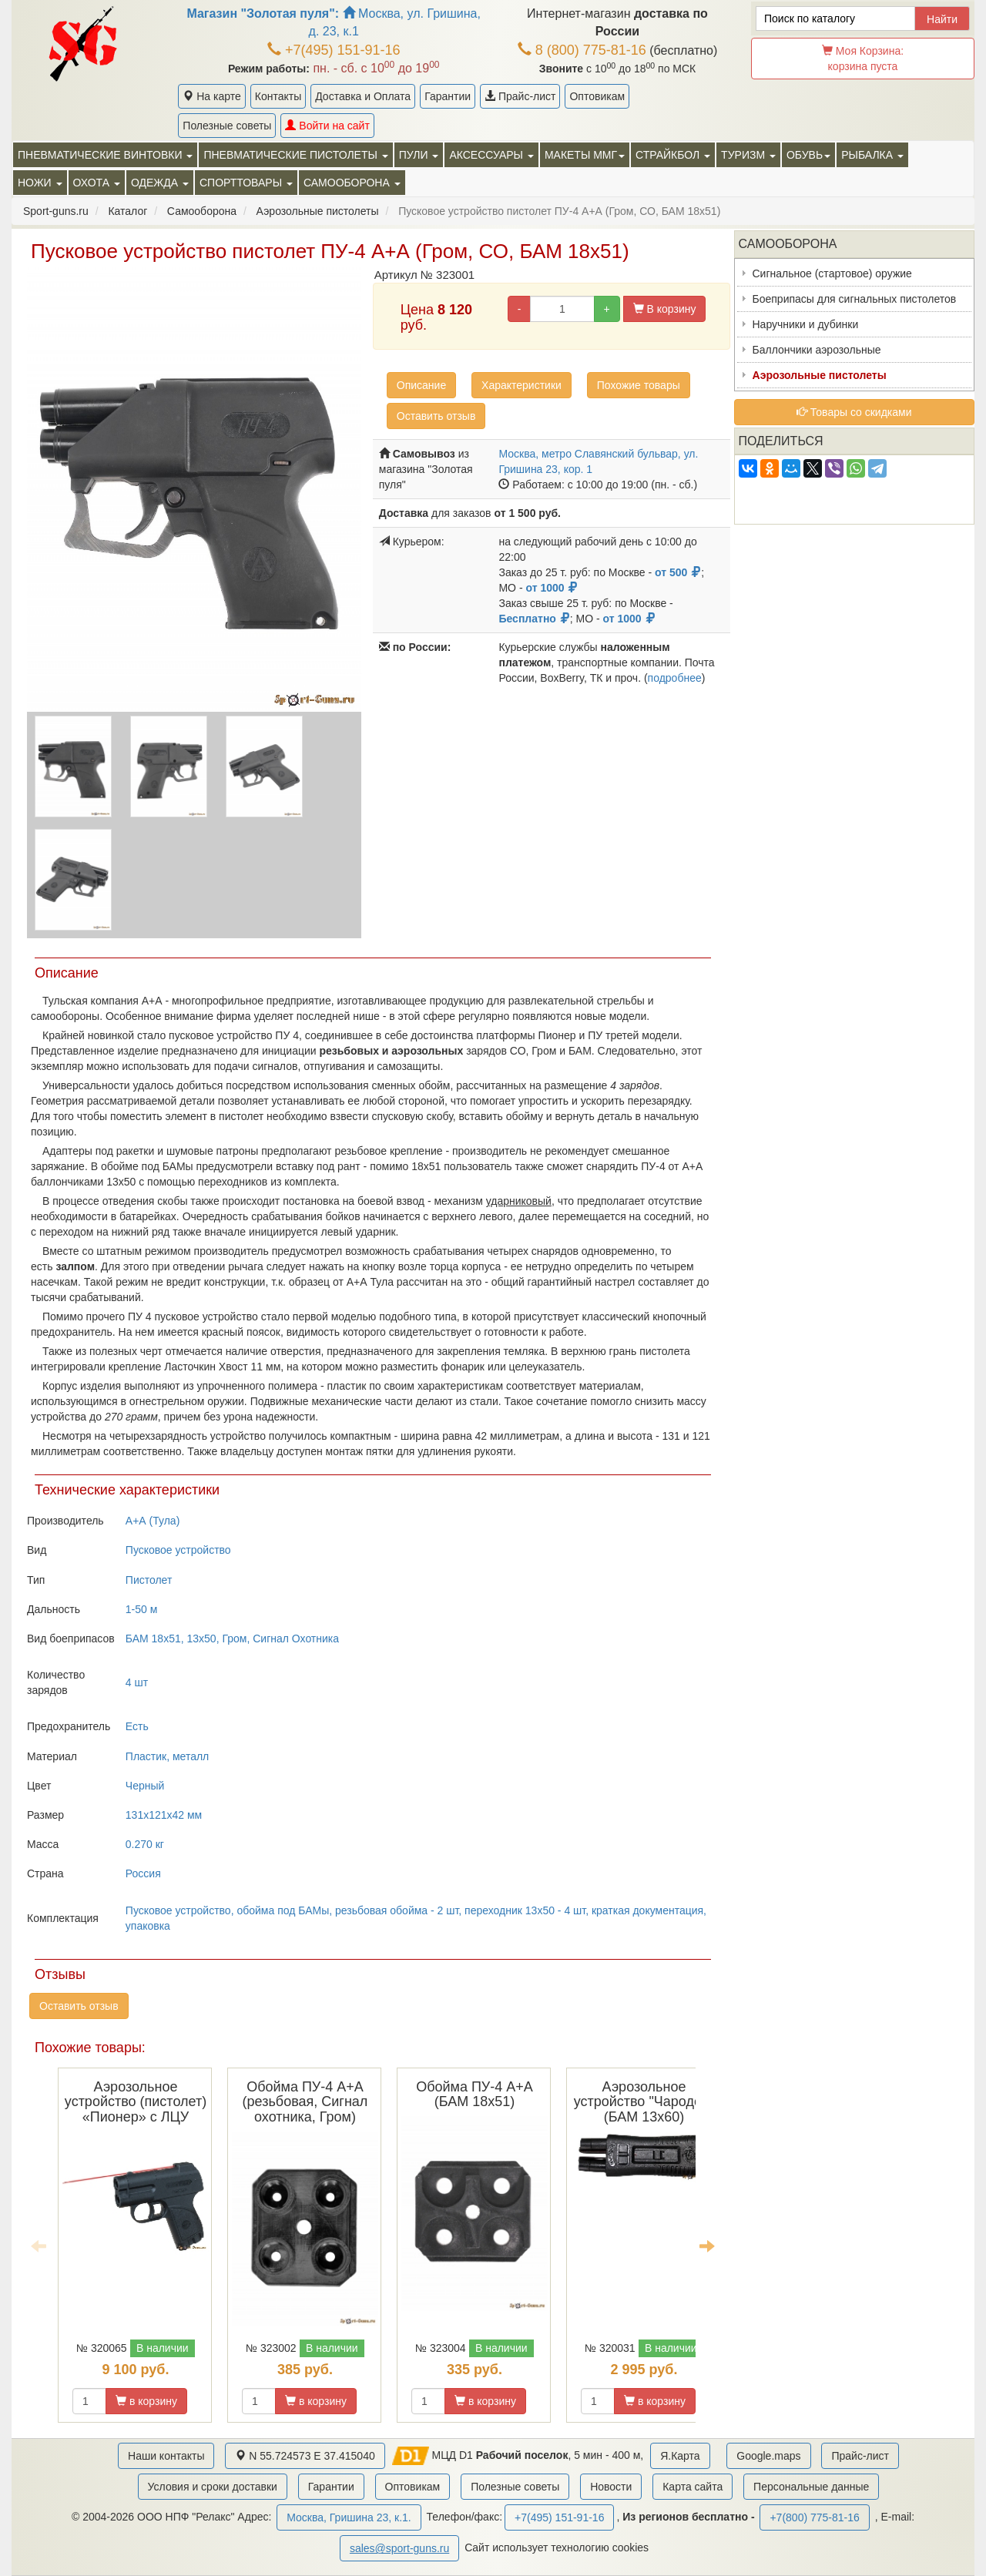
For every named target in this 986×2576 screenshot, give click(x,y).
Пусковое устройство (178, 1550)
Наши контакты (166, 2456)
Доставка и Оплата (363, 96)
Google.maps (768, 2456)
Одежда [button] (160, 182)
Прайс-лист (520, 96)
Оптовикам (597, 96)
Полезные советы (227, 125)
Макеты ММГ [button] (585, 155)
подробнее (675, 678)
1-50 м (142, 1609)
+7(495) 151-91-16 (334, 50)
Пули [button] (419, 155)
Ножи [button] (40, 182)
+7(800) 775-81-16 (814, 2517)
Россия (143, 1873)
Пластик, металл (167, 1756)
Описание (421, 385)
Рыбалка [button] (872, 155)
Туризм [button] (748, 155)
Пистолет (149, 1580)
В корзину (664, 309)
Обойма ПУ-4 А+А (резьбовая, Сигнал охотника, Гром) (305, 2102)
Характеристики (521, 385)
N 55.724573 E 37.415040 (304, 2456)
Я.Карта (679, 2456)
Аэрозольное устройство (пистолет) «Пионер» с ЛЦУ (135, 2102)
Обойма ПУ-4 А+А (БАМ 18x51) (474, 2094)
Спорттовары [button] (246, 182)
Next (707, 2245)
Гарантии (447, 96)
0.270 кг (145, 1844)
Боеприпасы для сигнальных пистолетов (855, 299)
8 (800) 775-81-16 (582, 50)
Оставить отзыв (436, 416)
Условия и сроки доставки (212, 2486)
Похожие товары (638, 385)
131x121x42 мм (164, 1815)
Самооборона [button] (352, 182)
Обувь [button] (808, 155)
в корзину (146, 2401)
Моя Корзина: (863, 58)
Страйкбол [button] (673, 155)
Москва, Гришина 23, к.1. (349, 2517)
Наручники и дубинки (806, 324)
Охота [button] (96, 182)
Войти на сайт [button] (327, 125)
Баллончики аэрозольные (817, 350)
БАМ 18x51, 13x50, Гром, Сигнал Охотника (232, 1638)
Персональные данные (811, 2486)
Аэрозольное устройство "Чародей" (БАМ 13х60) (644, 2102)
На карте (211, 96)
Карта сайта (692, 2486)
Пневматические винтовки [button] (105, 155)
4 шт (137, 1682)
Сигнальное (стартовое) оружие (832, 273)
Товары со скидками (854, 412)
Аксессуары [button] (491, 155)
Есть (137, 1726)
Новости (611, 2486)
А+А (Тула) (152, 1520)
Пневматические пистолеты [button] (295, 155)
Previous (38, 2245)
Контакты (278, 96)
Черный (145, 1785)
